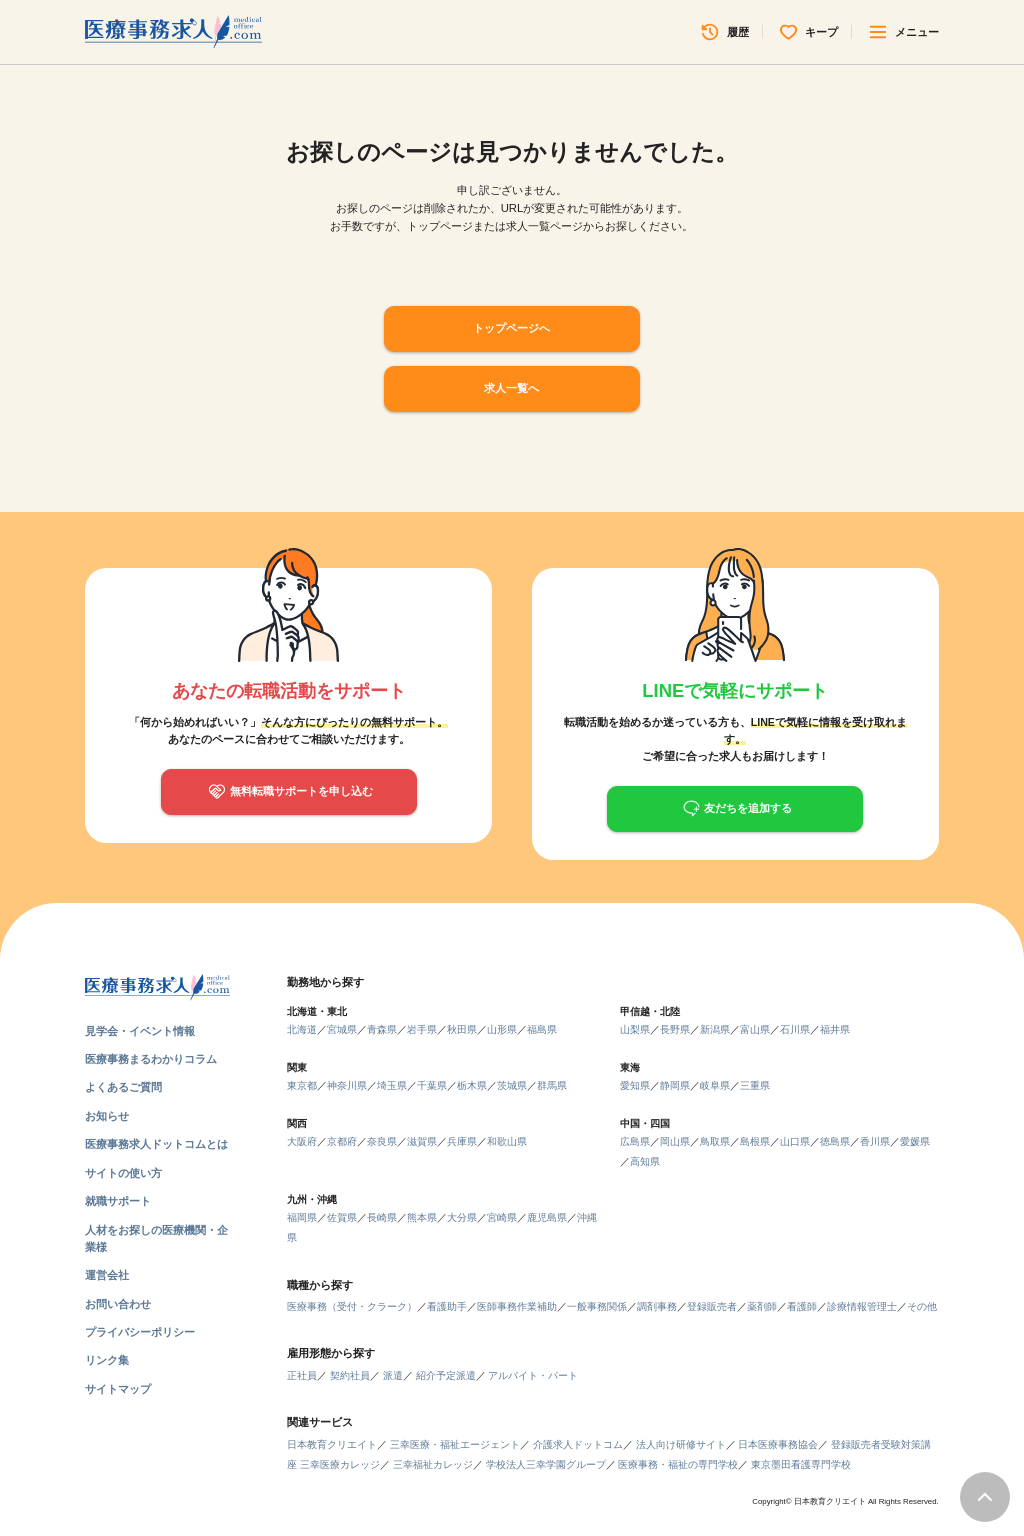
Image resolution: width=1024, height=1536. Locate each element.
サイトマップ (118, 1389)
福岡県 (302, 1217)
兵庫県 (462, 1141)
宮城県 (342, 1029)
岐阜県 (715, 1085)
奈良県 (382, 1141)
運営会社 (107, 1275)
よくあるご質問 (123, 1087)
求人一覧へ (511, 388)
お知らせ (107, 1116)
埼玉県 (392, 1085)
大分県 (462, 1217)
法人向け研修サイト (681, 1444)
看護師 (802, 1306)
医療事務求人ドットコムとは (156, 1144)
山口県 (795, 1141)
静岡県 (675, 1085)
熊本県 (422, 1217)
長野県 (675, 1029)
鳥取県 (715, 1141)
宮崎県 (502, 1217)
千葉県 (432, 1085)
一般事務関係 (597, 1306)
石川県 (795, 1029)
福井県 (835, 1029)
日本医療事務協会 (778, 1444)
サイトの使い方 (123, 1173)
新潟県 (715, 1029)
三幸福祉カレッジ (433, 1464)
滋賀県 (422, 1141)
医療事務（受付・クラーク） (352, 1306)
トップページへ (511, 328)
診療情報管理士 (862, 1306)
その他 (922, 1306)
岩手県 (422, 1029)
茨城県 (512, 1085)
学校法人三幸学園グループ (546, 1464)
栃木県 (472, 1085)
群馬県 (552, 1085)
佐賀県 (342, 1217)
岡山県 (675, 1141)
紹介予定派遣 (446, 1375)
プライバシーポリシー (140, 1332)
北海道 (302, 1029)
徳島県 (835, 1141)
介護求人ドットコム (578, 1444)
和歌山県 (507, 1141)
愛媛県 (915, 1141)
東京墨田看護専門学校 (801, 1464)
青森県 (382, 1029)
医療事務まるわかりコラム (151, 1059)
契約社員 (350, 1375)
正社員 (302, 1375)
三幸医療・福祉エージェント (455, 1444)
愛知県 (635, 1085)
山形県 (502, 1029)
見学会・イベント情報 (140, 1031)
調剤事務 (657, 1306)
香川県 (875, 1141)
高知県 (645, 1161)
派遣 (393, 1375)
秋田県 (462, 1029)
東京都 (302, 1085)
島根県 (755, 1141)
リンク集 (107, 1360)
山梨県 (635, 1029)
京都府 (342, 1141)
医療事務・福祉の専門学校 (678, 1464)
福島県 (542, 1029)
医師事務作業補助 (517, 1306)
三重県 (755, 1085)
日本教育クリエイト (332, 1444)
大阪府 (302, 1141)
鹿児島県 (547, 1217)
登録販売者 (712, 1306)
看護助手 (447, 1306)
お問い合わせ (118, 1304)
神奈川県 (347, 1085)
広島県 (635, 1141)
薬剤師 (762, 1306)
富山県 (755, 1029)
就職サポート (118, 1201)
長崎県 (382, 1217)
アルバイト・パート (533, 1375)
